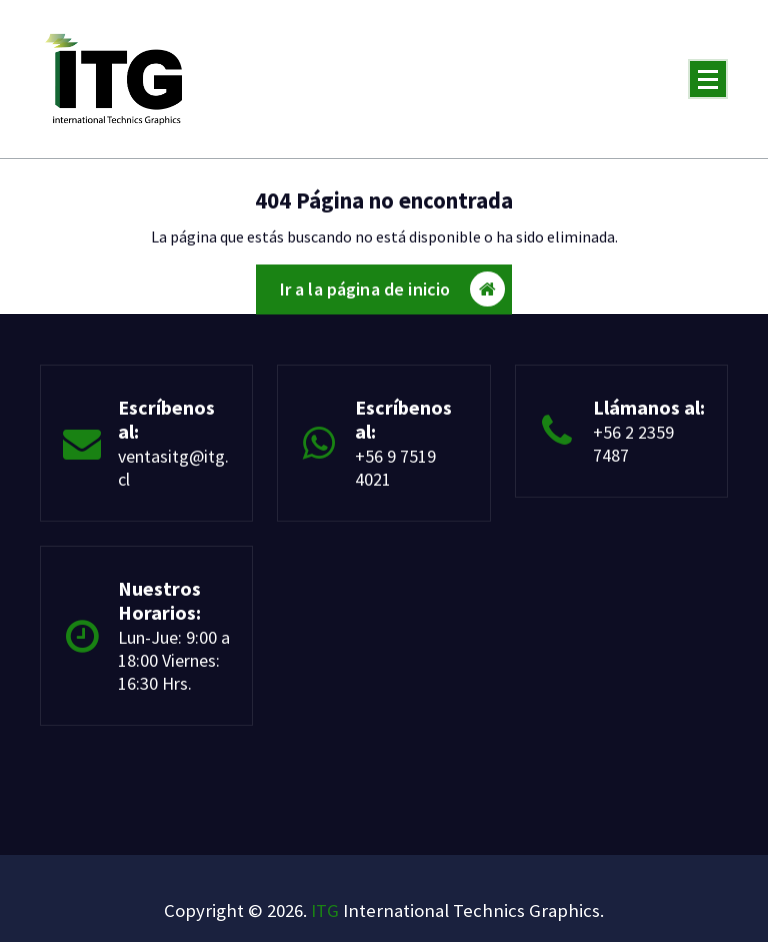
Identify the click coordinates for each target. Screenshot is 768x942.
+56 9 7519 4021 (395, 473)
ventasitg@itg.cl (173, 473)
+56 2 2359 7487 (633, 449)
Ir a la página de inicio (393, 293)
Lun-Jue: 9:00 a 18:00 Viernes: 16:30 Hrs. (174, 666)
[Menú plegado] (708, 79)
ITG (325, 910)
